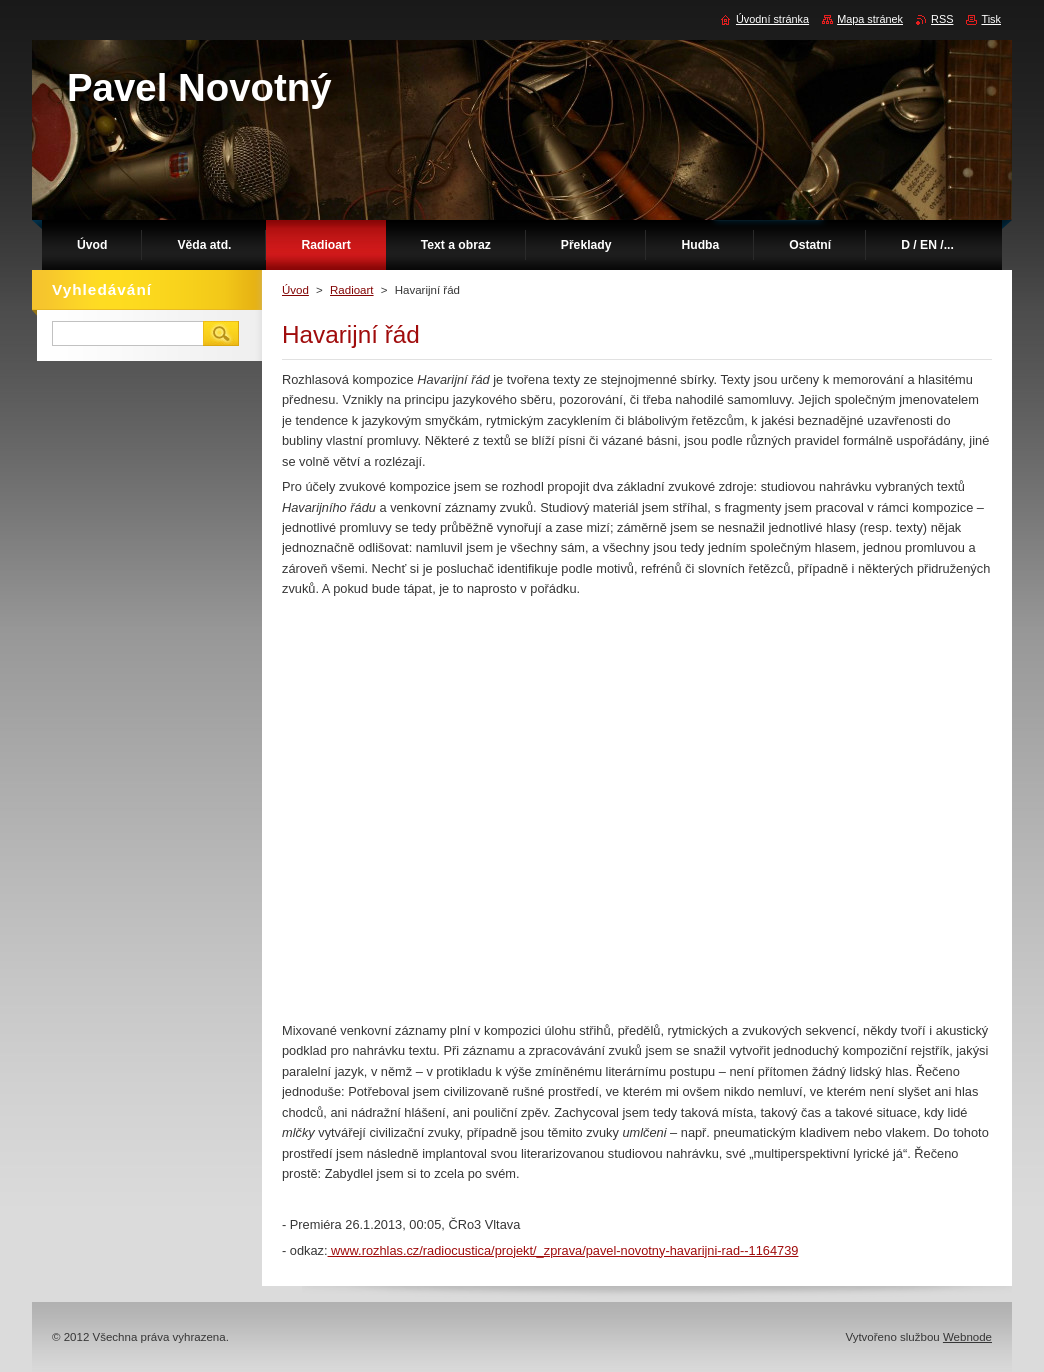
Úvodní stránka (772, 19)
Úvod (295, 290)
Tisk (991, 19)
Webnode (967, 1337)
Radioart (352, 290)
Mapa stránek (870, 19)
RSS (942, 19)
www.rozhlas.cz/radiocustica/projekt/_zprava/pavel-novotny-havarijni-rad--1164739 (563, 1250)
